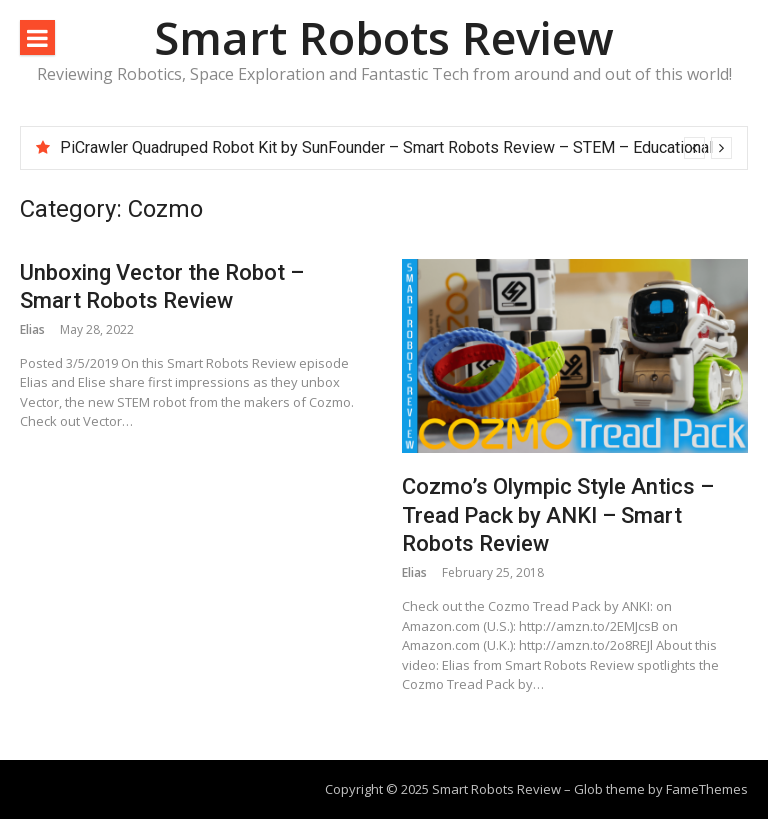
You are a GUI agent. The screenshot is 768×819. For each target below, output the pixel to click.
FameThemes (707, 789)
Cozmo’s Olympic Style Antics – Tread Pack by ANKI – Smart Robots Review (558, 515)
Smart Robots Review (384, 37)
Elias (32, 329)
